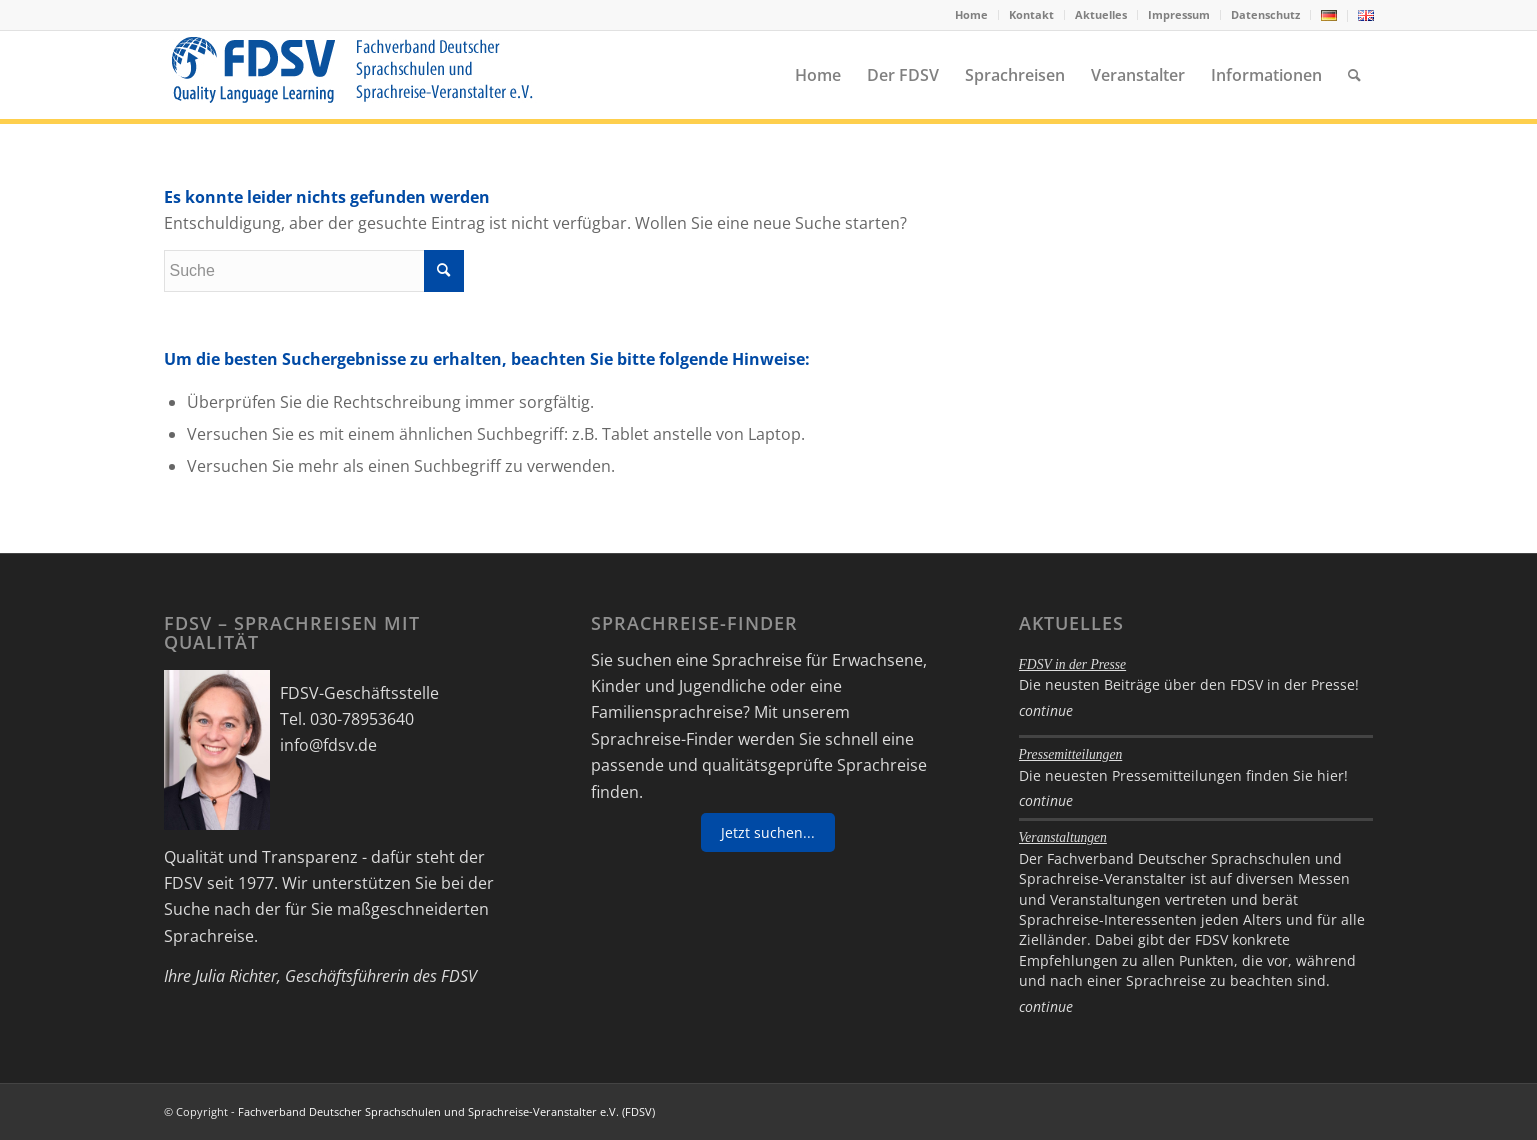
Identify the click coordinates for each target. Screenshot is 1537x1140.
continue (1046, 710)
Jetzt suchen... (768, 832)
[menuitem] (972, 15)
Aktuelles (1101, 14)
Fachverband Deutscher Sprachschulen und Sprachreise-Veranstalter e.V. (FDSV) (446, 1111)
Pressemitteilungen (1071, 754)
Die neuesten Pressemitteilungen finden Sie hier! (1183, 775)
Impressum (1179, 14)
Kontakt (1031, 14)
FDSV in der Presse (1073, 664)
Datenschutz (1265, 14)
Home (971, 14)
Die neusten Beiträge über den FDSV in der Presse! (1189, 684)
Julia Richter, (238, 976)
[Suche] (1354, 75)
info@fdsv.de (328, 745)
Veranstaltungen (1063, 837)
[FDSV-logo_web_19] (351, 75)
